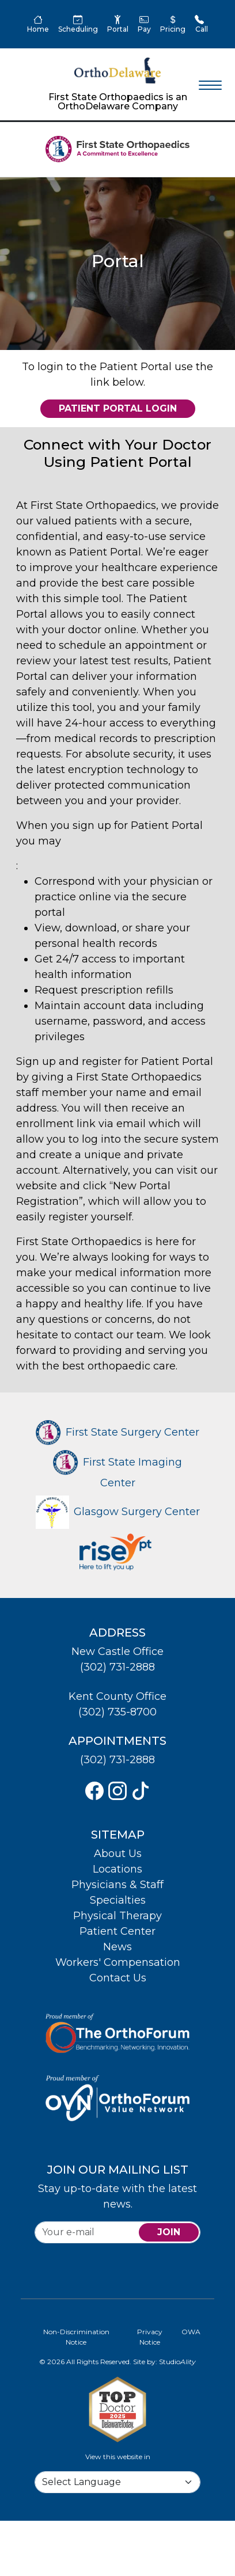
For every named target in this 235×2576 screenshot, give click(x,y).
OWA (190, 2331)
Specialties (118, 1900)
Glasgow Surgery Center (118, 1511)
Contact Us (117, 1978)
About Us (118, 1853)
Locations (117, 1869)
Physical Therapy (117, 1915)
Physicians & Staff (117, 1884)
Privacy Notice (149, 2336)
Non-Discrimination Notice (76, 2336)
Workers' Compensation (117, 1962)
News (117, 1946)
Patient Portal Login (118, 408)
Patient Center (117, 1931)
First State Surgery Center (117, 1432)
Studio (177, 2361)
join (168, 2232)
